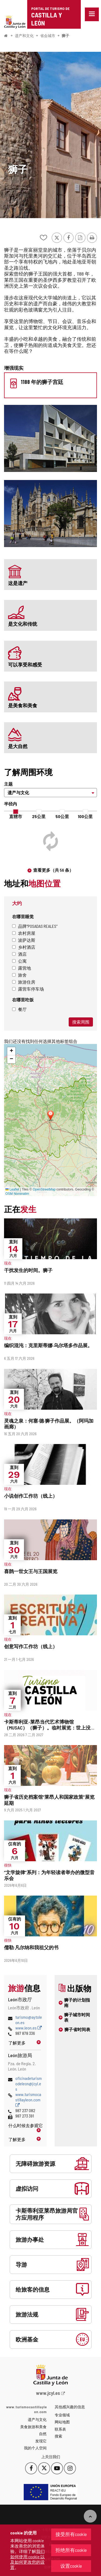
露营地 (21, 967)
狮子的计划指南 (77, 2002)
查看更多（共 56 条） (53, 870)
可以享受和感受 (25, 665)
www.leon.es (28, 2027)
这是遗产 (17, 583)
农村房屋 (23, 933)
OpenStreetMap (44, 1189)
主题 (8, 783)
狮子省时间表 (77, 2029)
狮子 (65, 35)
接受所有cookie (71, 2534)
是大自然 (17, 746)
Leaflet (12, 1189)
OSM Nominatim (17, 1194)
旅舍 (19, 974)
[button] (11, 1051)
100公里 (85, 816)
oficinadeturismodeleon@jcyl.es (28, 2083)
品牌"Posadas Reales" (34, 926)
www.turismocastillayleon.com (28, 2100)
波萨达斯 (23, 940)
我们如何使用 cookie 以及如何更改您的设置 (27, 2559)
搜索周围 (80, 1021)
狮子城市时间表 (77, 2017)
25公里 (39, 816)
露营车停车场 (28, 988)
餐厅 (19, 1009)
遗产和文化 (24, 35)
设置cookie (71, 2566)
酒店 (19, 954)
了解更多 (17, 2042)
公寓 (19, 960)
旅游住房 (23, 981)
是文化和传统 (22, 624)
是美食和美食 (22, 705)
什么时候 (25, 2125)
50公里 (62, 816)
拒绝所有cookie (71, 2550)
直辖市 (15, 816)
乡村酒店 (23, 947)
